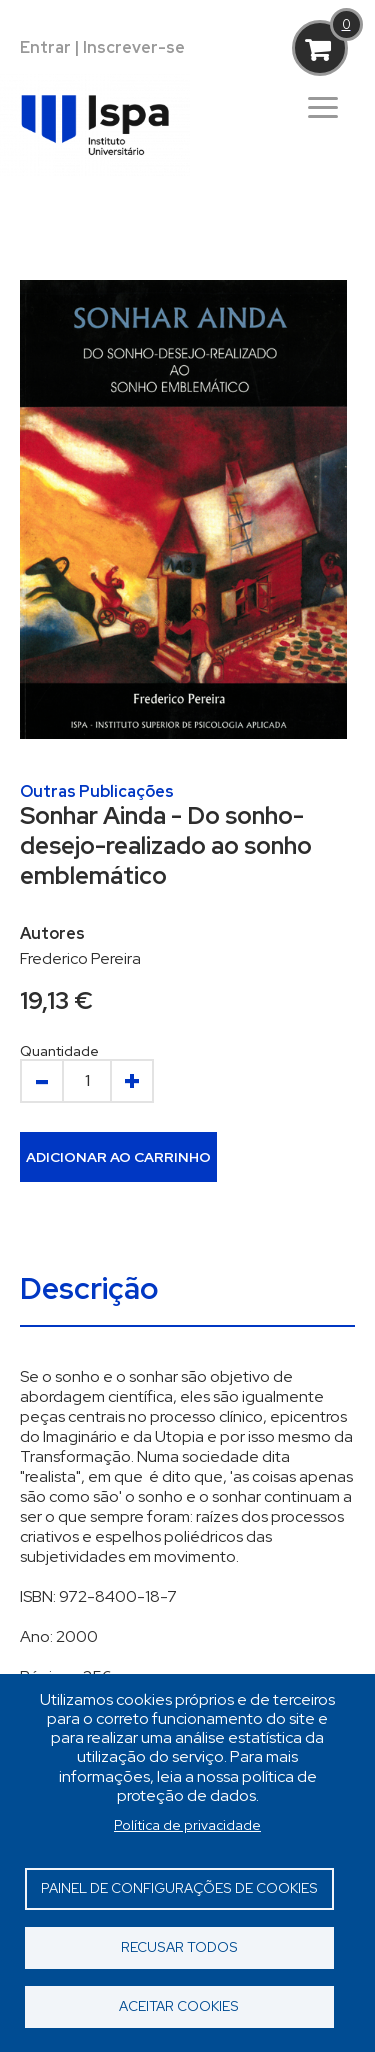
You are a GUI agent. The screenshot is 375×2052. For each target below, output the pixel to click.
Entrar (45, 47)
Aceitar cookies (179, 2006)
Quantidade (59, 1051)
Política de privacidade (187, 1825)
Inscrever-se (134, 47)
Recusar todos (179, 1947)
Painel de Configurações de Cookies (179, 1888)
